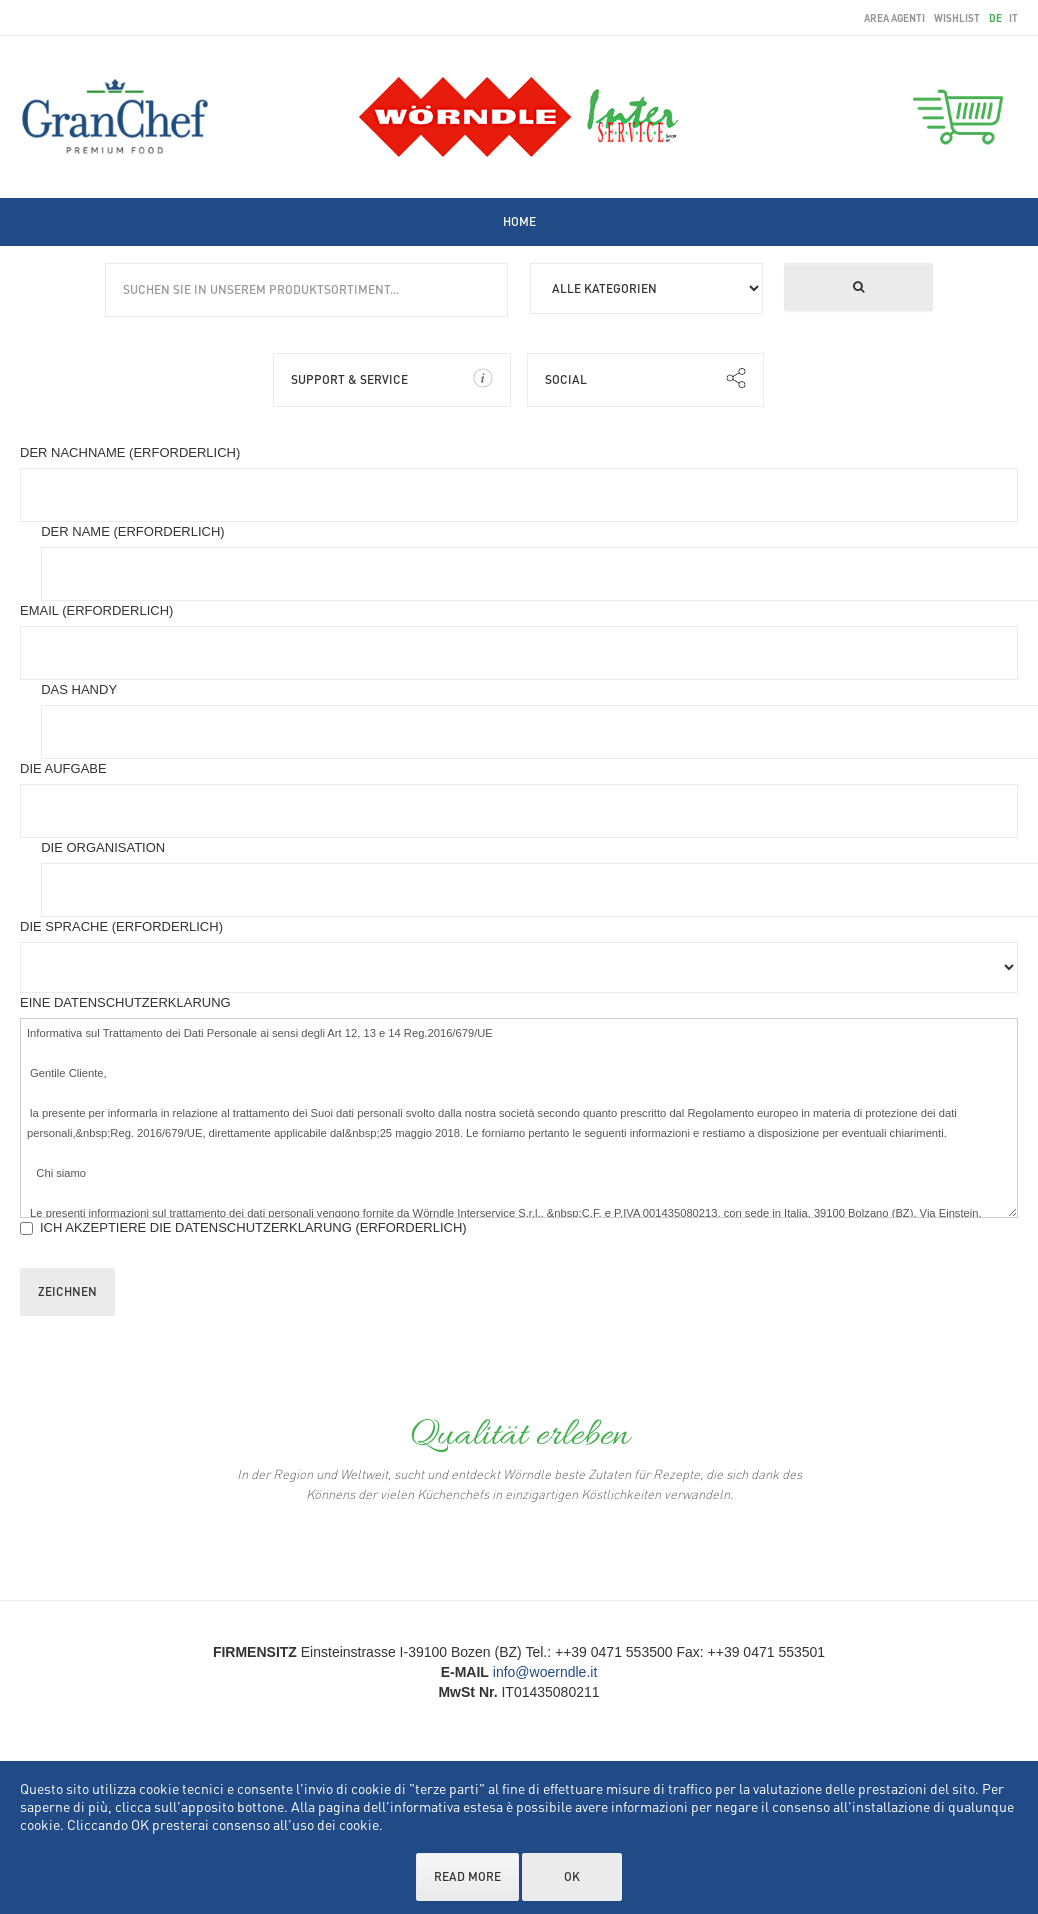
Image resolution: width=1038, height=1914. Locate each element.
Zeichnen (67, 1291)
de (996, 18)
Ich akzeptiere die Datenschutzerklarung (243, 1227)
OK (572, 1876)
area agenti (894, 18)
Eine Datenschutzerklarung (125, 1002)
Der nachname (130, 452)
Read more (467, 1876)
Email (96, 610)
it (1013, 18)
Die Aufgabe (63, 768)
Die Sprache (121, 926)
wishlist (957, 18)
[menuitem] (519, 221)
